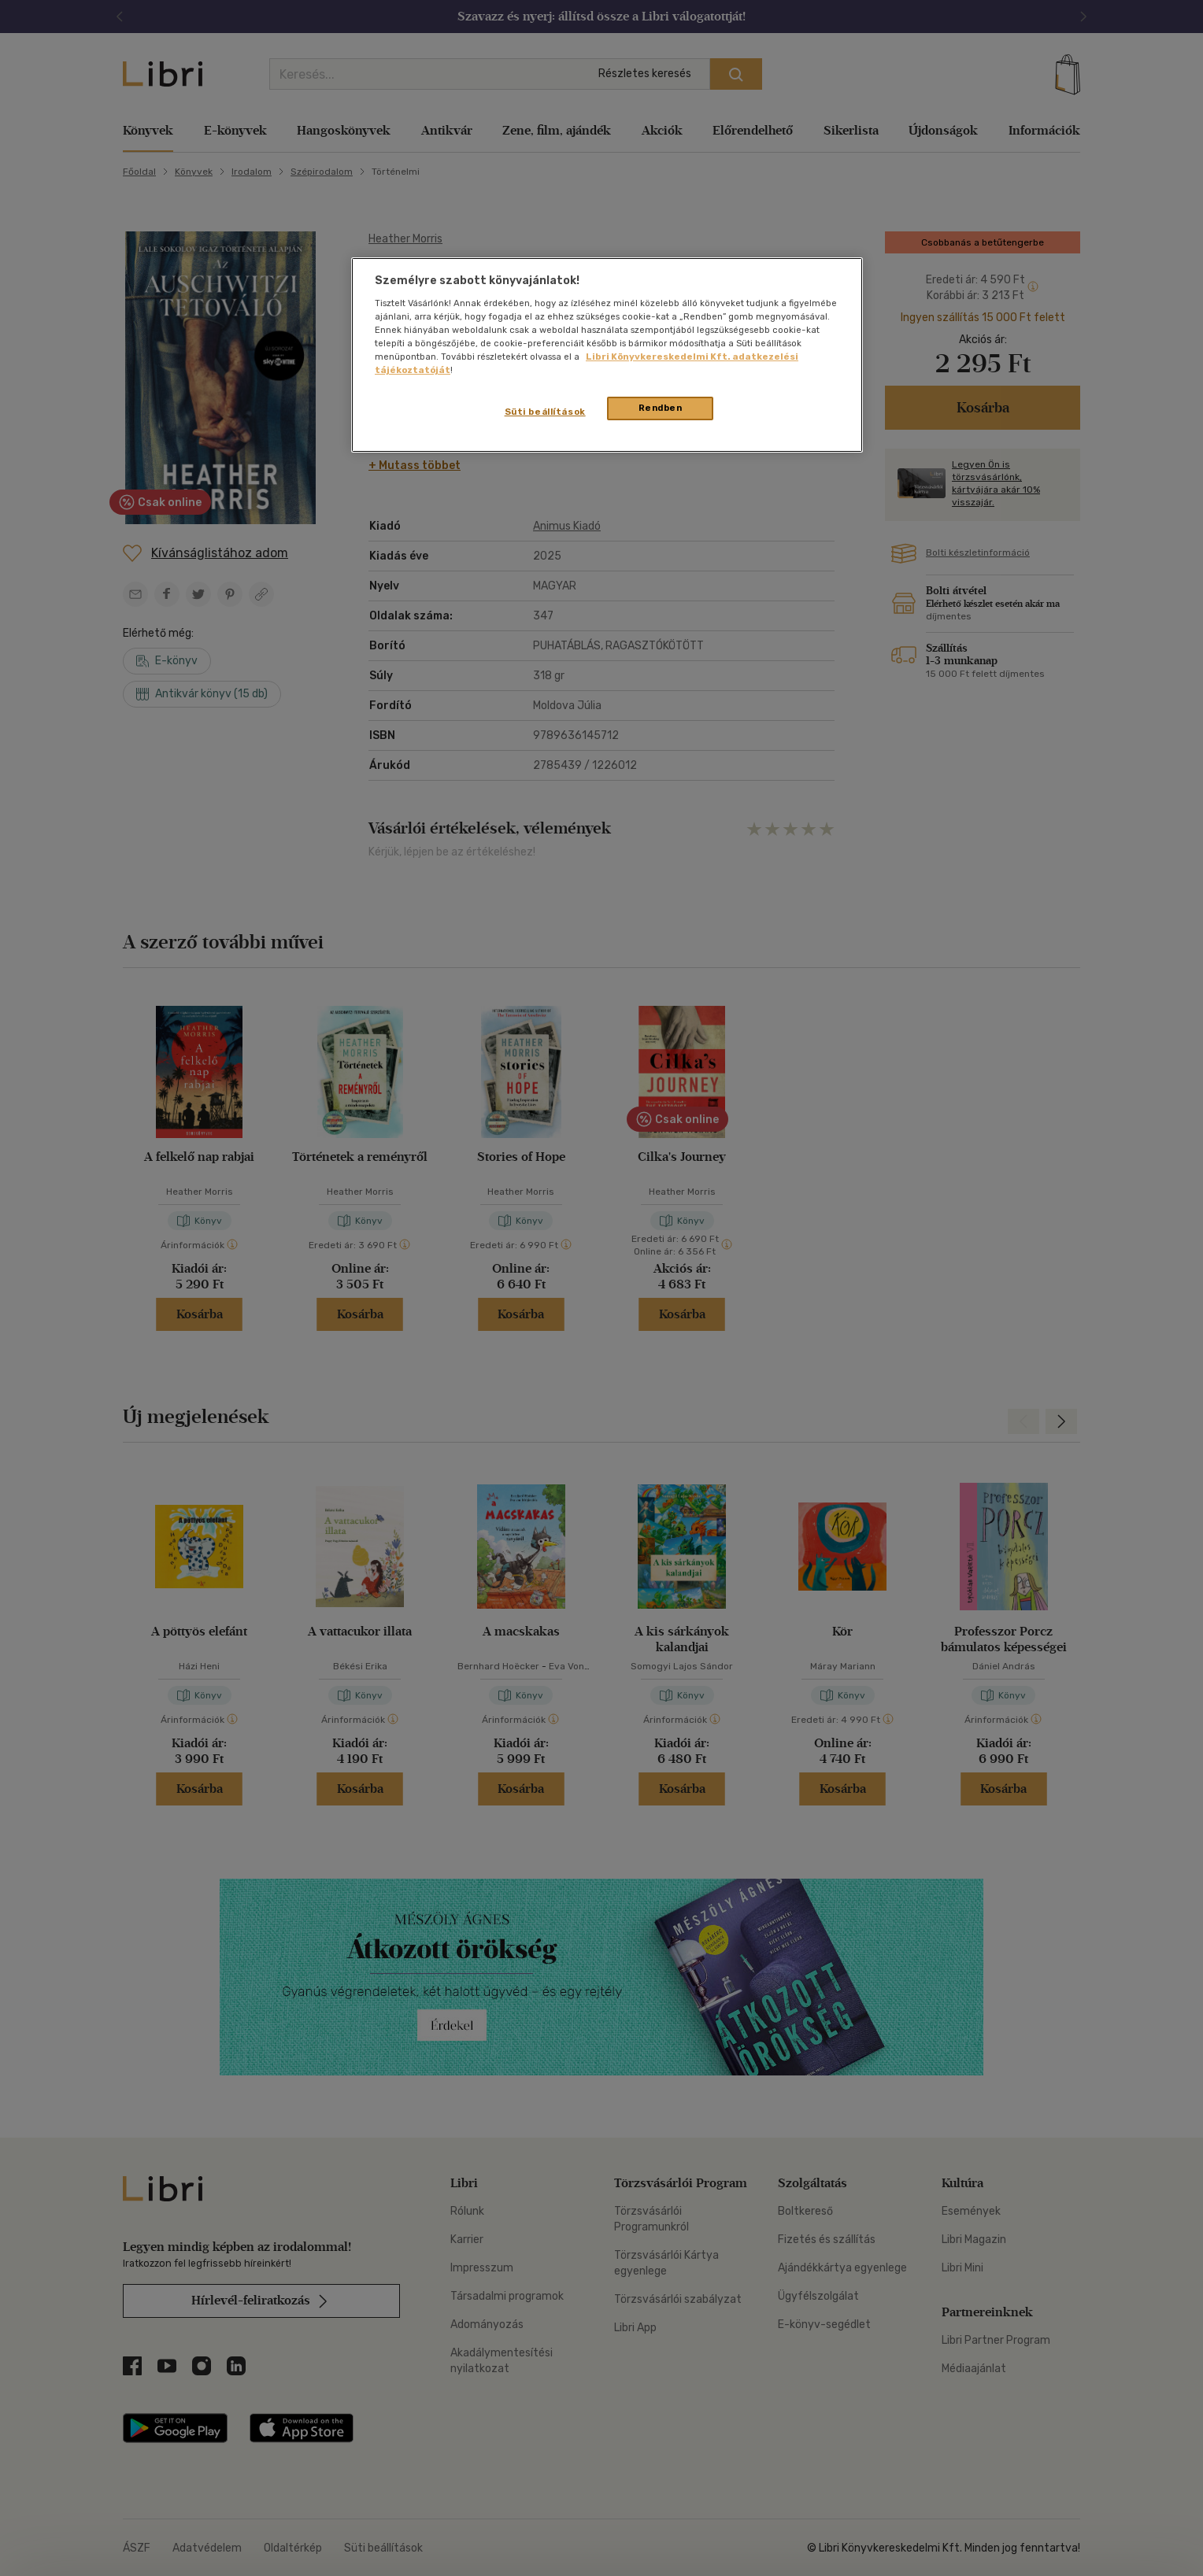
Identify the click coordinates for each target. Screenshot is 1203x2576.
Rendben (661, 407)
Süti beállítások (545, 411)
